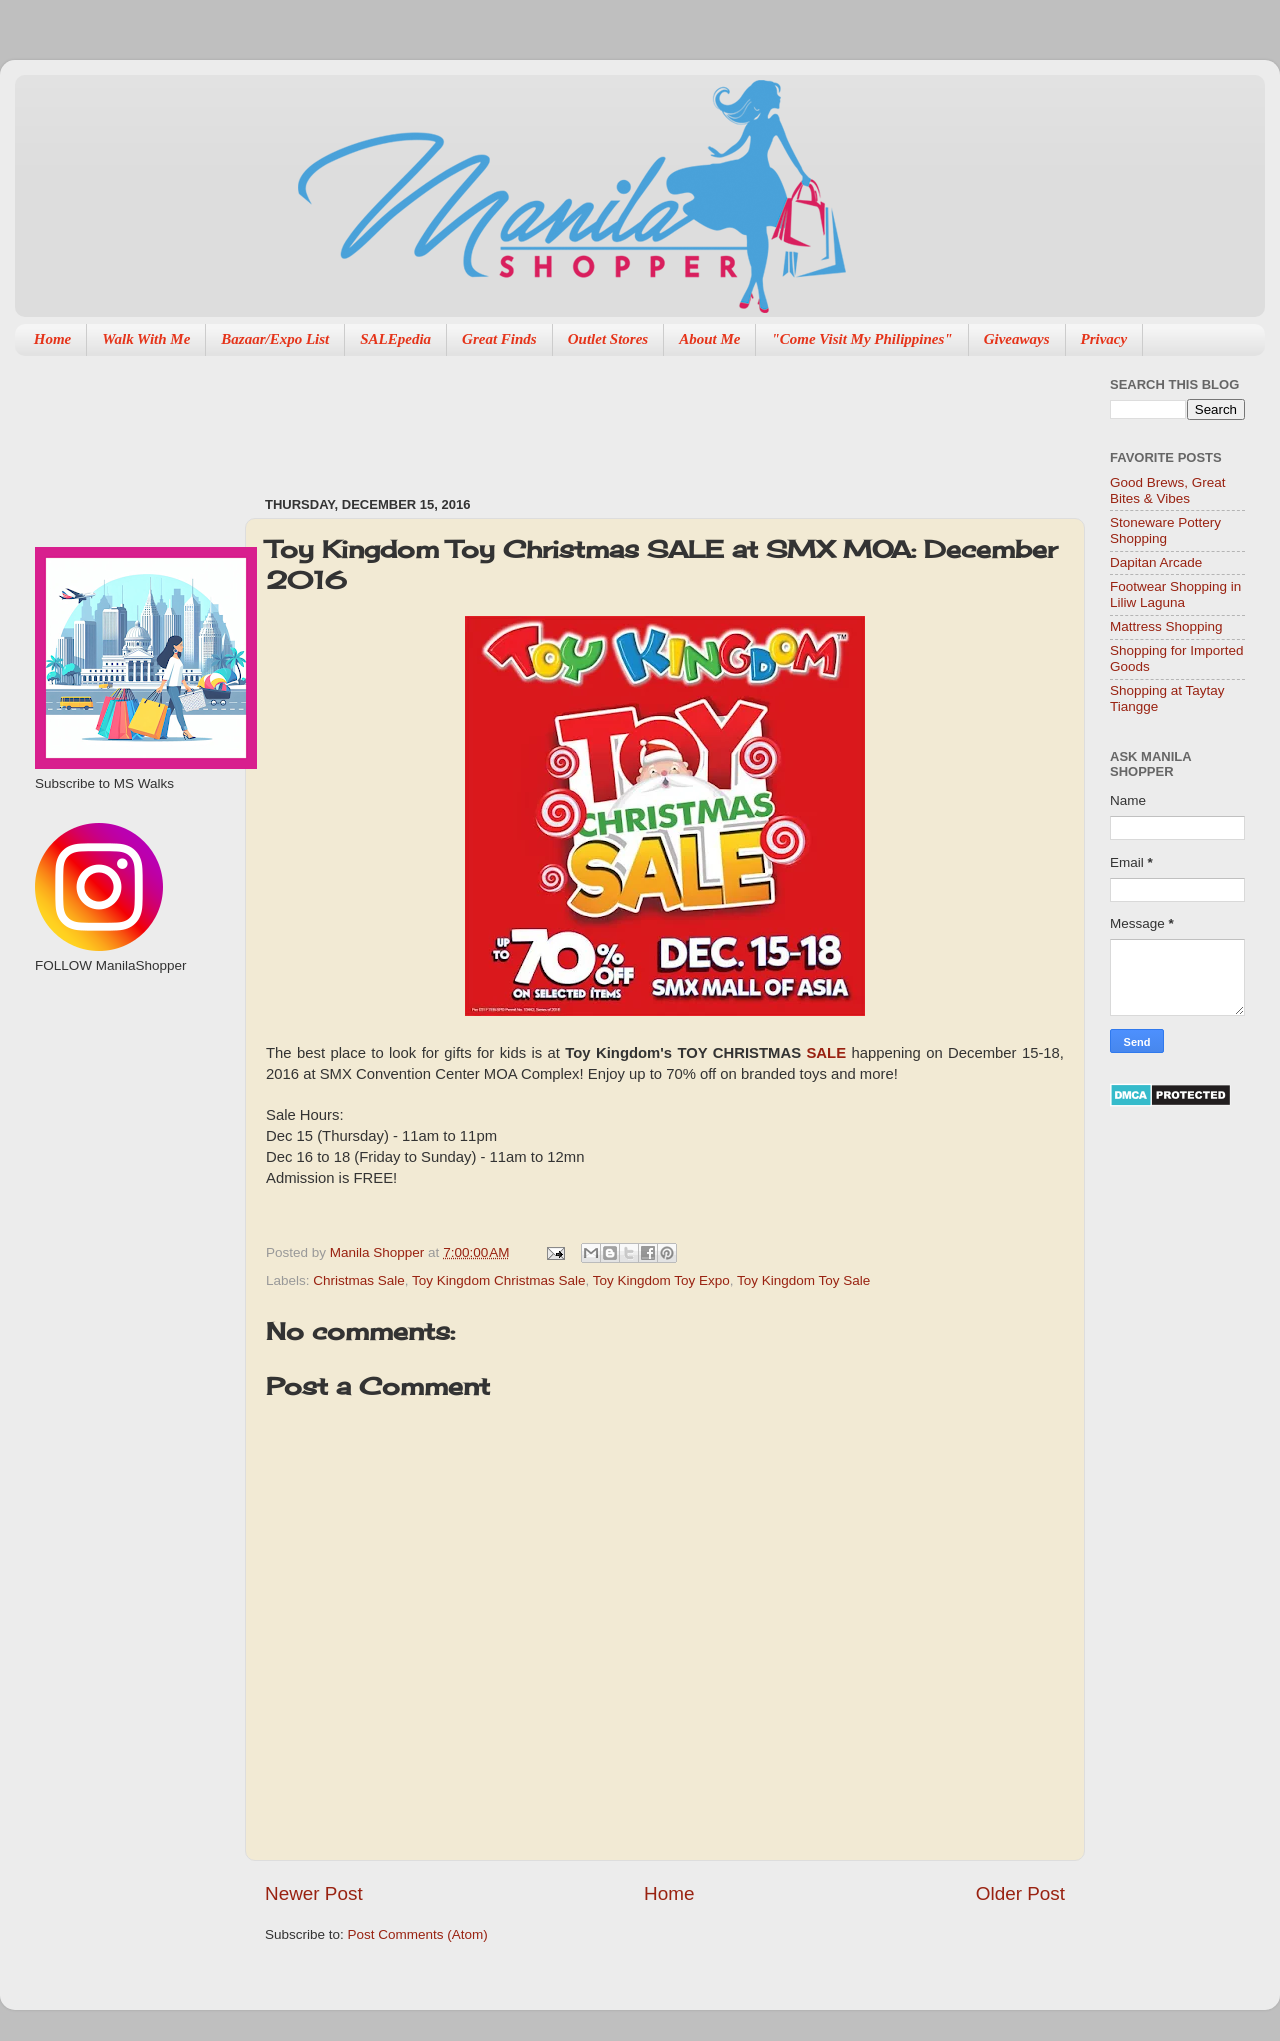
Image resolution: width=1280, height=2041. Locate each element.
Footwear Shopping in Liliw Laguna (1175, 594)
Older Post (1020, 1893)
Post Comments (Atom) (418, 1934)
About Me (709, 339)
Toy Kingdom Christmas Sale (498, 1280)
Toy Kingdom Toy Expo (661, 1280)
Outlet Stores (608, 339)
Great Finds (499, 339)
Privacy (1104, 339)
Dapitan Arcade (1156, 562)
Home (53, 339)
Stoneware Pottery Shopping (1165, 530)
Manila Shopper (379, 1252)
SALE (826, 1053)
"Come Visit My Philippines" (861, 339)
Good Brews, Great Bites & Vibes (1168, 490)
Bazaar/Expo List (275, 339)
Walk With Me (146, 339)
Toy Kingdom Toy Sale (803, 1280)
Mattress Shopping (1166, 626)
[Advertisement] (629, 416)
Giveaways (1017, 339)
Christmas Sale (359, 1280)
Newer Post (314, 1893)
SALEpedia (395, 339)
